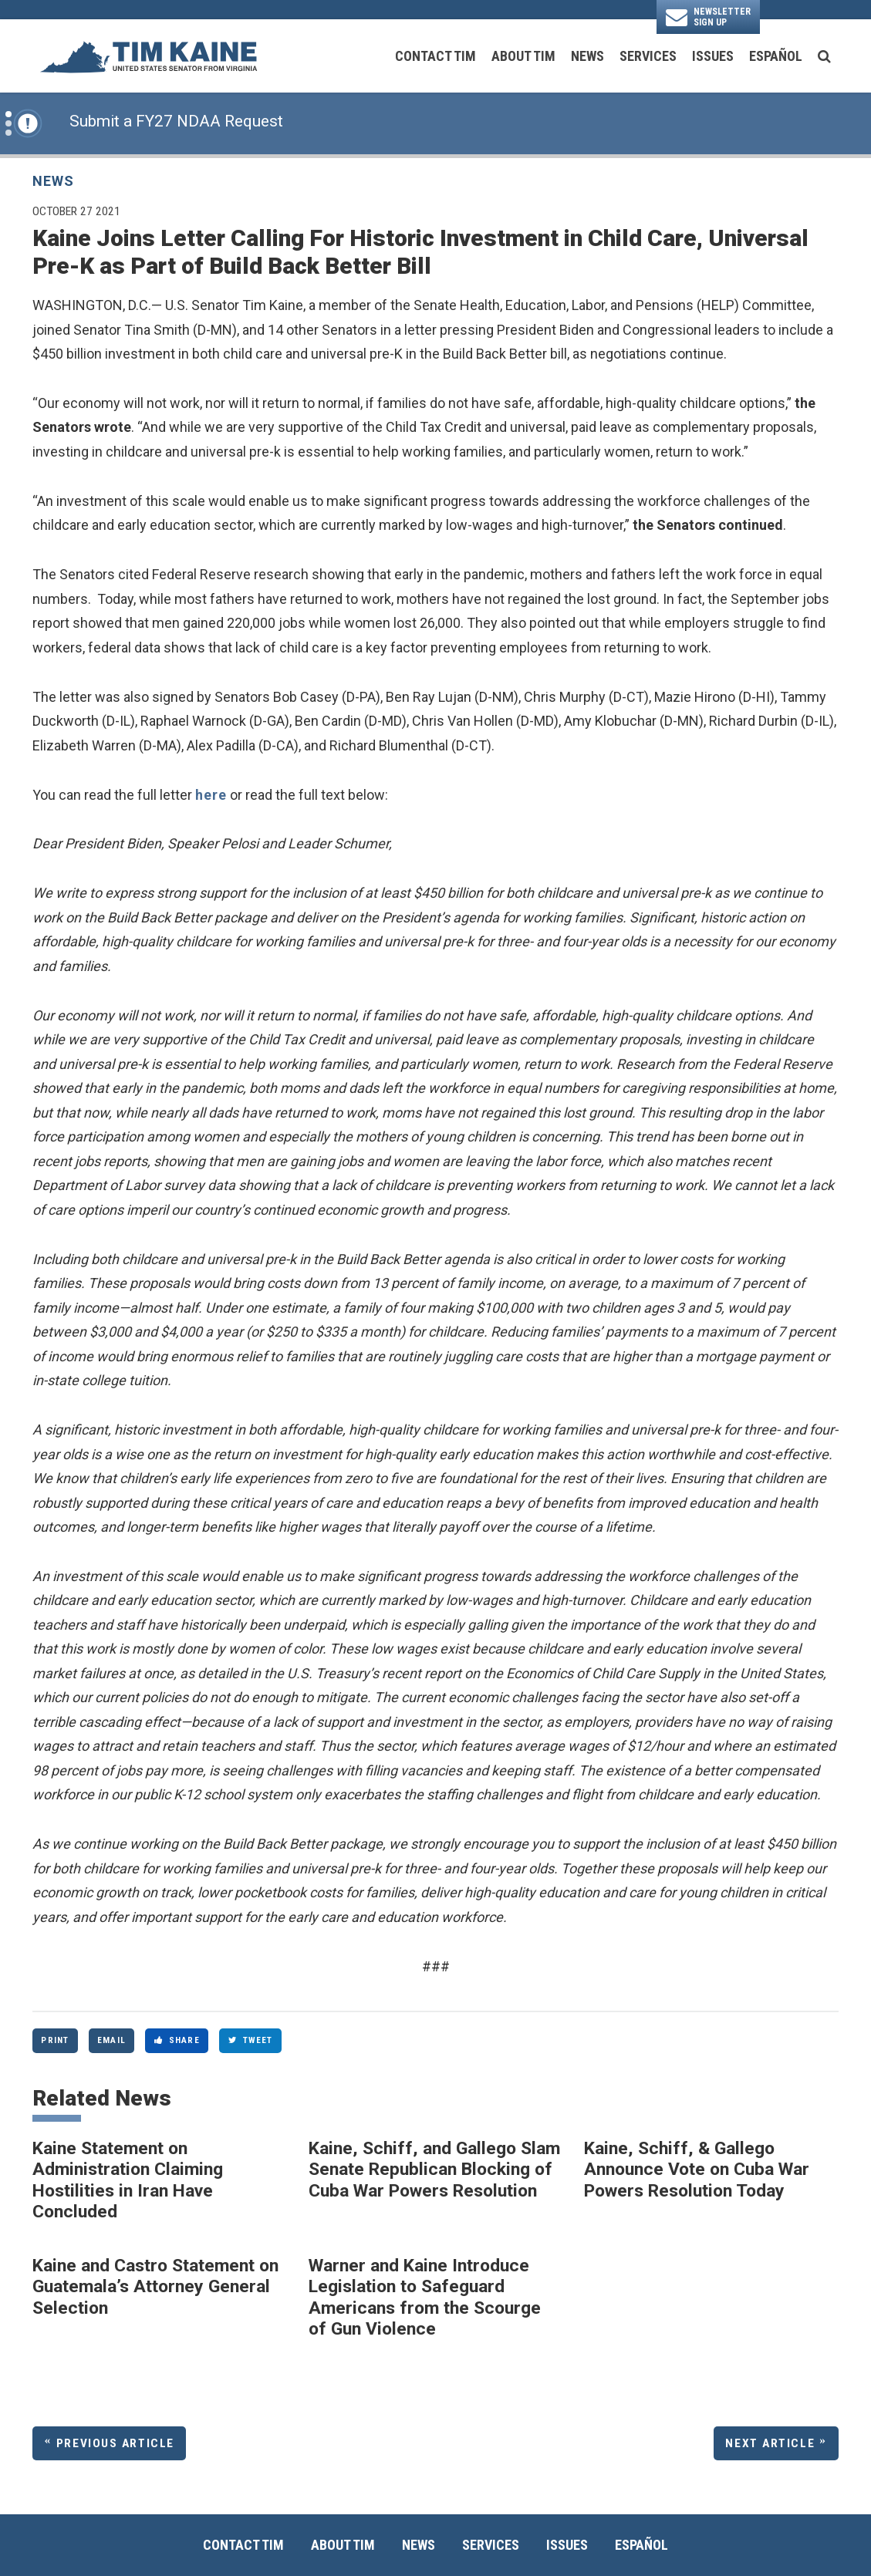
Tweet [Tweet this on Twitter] (250, 2040)
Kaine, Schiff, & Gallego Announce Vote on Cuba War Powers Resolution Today (696, 2169)
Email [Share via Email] (111, 2040)
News (587, 56)
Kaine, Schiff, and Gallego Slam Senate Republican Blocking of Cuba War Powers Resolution (434, 2169)
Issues (713, 56)
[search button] (824, 56)
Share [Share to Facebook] (177, 2040)
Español (775, 56)
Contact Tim (435, 56)
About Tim (523, 56)
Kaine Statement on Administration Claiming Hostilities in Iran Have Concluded (127, 2180)
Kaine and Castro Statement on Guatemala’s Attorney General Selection (155, 2286)
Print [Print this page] (55, 2040)
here (211, 795)
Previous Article (115, 2443)
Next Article (770, 2443)
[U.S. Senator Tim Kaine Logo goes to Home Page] (148, 56)
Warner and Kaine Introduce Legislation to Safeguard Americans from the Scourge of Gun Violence (425, 2297)
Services (648, 56)
